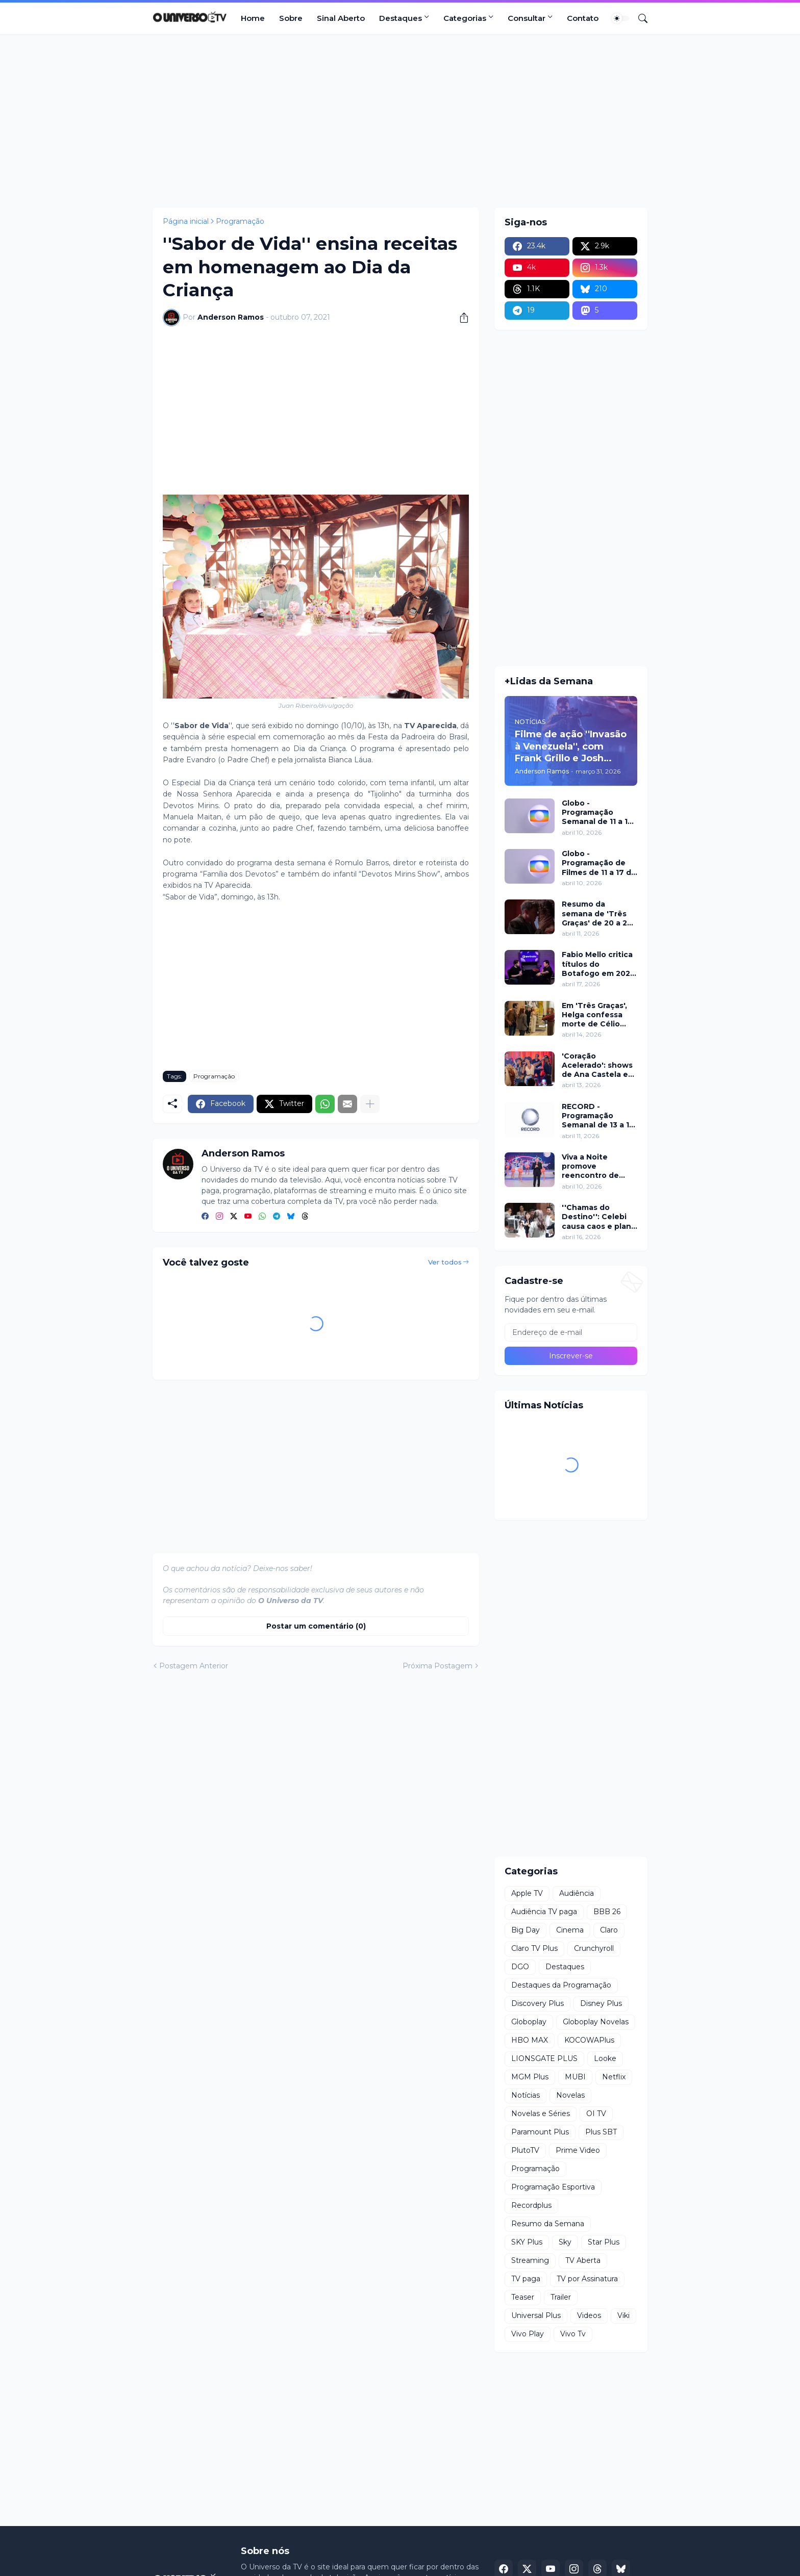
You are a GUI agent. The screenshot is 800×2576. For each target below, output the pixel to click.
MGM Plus (529, 2076)
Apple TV (527, 1893)
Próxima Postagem (437, 1665)
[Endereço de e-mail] (571, 1332)
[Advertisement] (400, 120)
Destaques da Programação (561, 1985)
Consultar (526, 18)
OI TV (596, 2113)
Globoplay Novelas (596, 2021)
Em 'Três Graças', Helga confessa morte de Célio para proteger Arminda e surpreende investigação (594, 1015)
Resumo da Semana (547, 2223)
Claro (609, 1930)
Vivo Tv (573, 2333)
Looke (605, 2058)
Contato (582, 18)
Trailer (561, 2297)
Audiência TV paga (544, 1911)
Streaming (530, 2260)
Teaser (522, 2297)
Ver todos (445, 1262)
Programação (240, 221)
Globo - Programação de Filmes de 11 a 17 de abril (599, 863)
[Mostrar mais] (370, 1104)
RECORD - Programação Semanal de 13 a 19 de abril (598, 1116)
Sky (565, 2242)
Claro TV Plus (534, 1948)
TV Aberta (583, 2260)
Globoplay (528, 2021)
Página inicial (186, 221)
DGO (520, 1966)
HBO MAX (529, 2040)
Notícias (525, 2095)
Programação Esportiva (553, 2187)
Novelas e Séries (540, 2113)
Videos (589, 2315)
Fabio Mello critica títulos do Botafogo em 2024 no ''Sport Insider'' (599, 964)
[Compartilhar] (460, 317)
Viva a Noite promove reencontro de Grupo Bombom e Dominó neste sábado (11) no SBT (598, 1166)
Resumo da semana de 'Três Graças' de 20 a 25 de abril (597, 913)
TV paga (525, 2278)
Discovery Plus (537, 2003)
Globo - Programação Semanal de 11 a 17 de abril (597, 812)
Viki (623, 2315)
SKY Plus (526, 2242)
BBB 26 (606, 1911)
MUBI (575, 2076)
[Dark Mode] (620, 18)
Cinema (570, 1930)
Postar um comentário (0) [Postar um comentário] (316, 1626)
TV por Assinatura (587, 2278)
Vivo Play (527, 2333)
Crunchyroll (594, 1948)
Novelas (570, 2095)
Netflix (614, 2076)
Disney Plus (601, 2003)
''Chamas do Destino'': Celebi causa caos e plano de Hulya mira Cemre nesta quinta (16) (599, 1217)
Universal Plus (536, 2315)
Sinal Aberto (341, 18)
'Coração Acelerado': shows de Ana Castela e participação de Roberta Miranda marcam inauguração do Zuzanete (597, 1065)
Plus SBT (601, 2131)
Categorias (464, 18)
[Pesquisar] (638, 18)
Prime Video (578, 2150)
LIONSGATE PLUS (544, 2058)
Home (253, 18)
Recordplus (531, 2205)
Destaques (400, 18)
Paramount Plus (540, 2131)
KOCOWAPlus (589, 2040)
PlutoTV (525, 2150)
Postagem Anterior (193, 1665)
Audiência (576, 1893)
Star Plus (603, 2242)
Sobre (291, 18)
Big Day (525, 1930)
